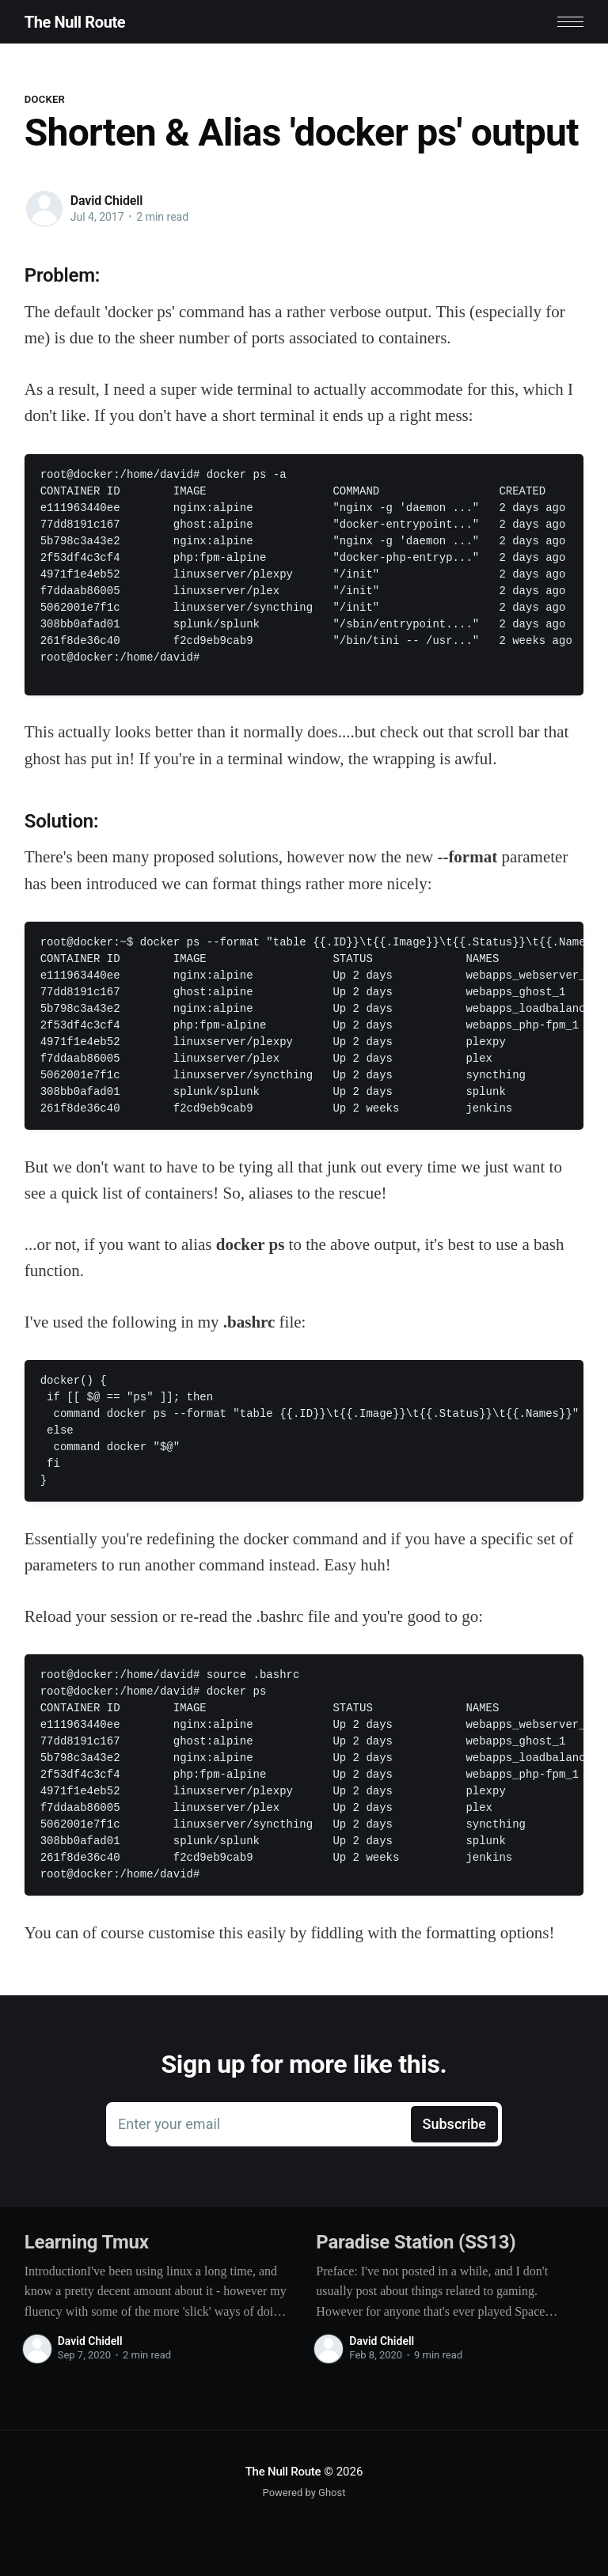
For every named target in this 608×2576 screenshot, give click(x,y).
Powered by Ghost (304, 2492)
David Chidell (106, 200)
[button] (570, 22)
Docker (45, 99)
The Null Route (75, 22)
